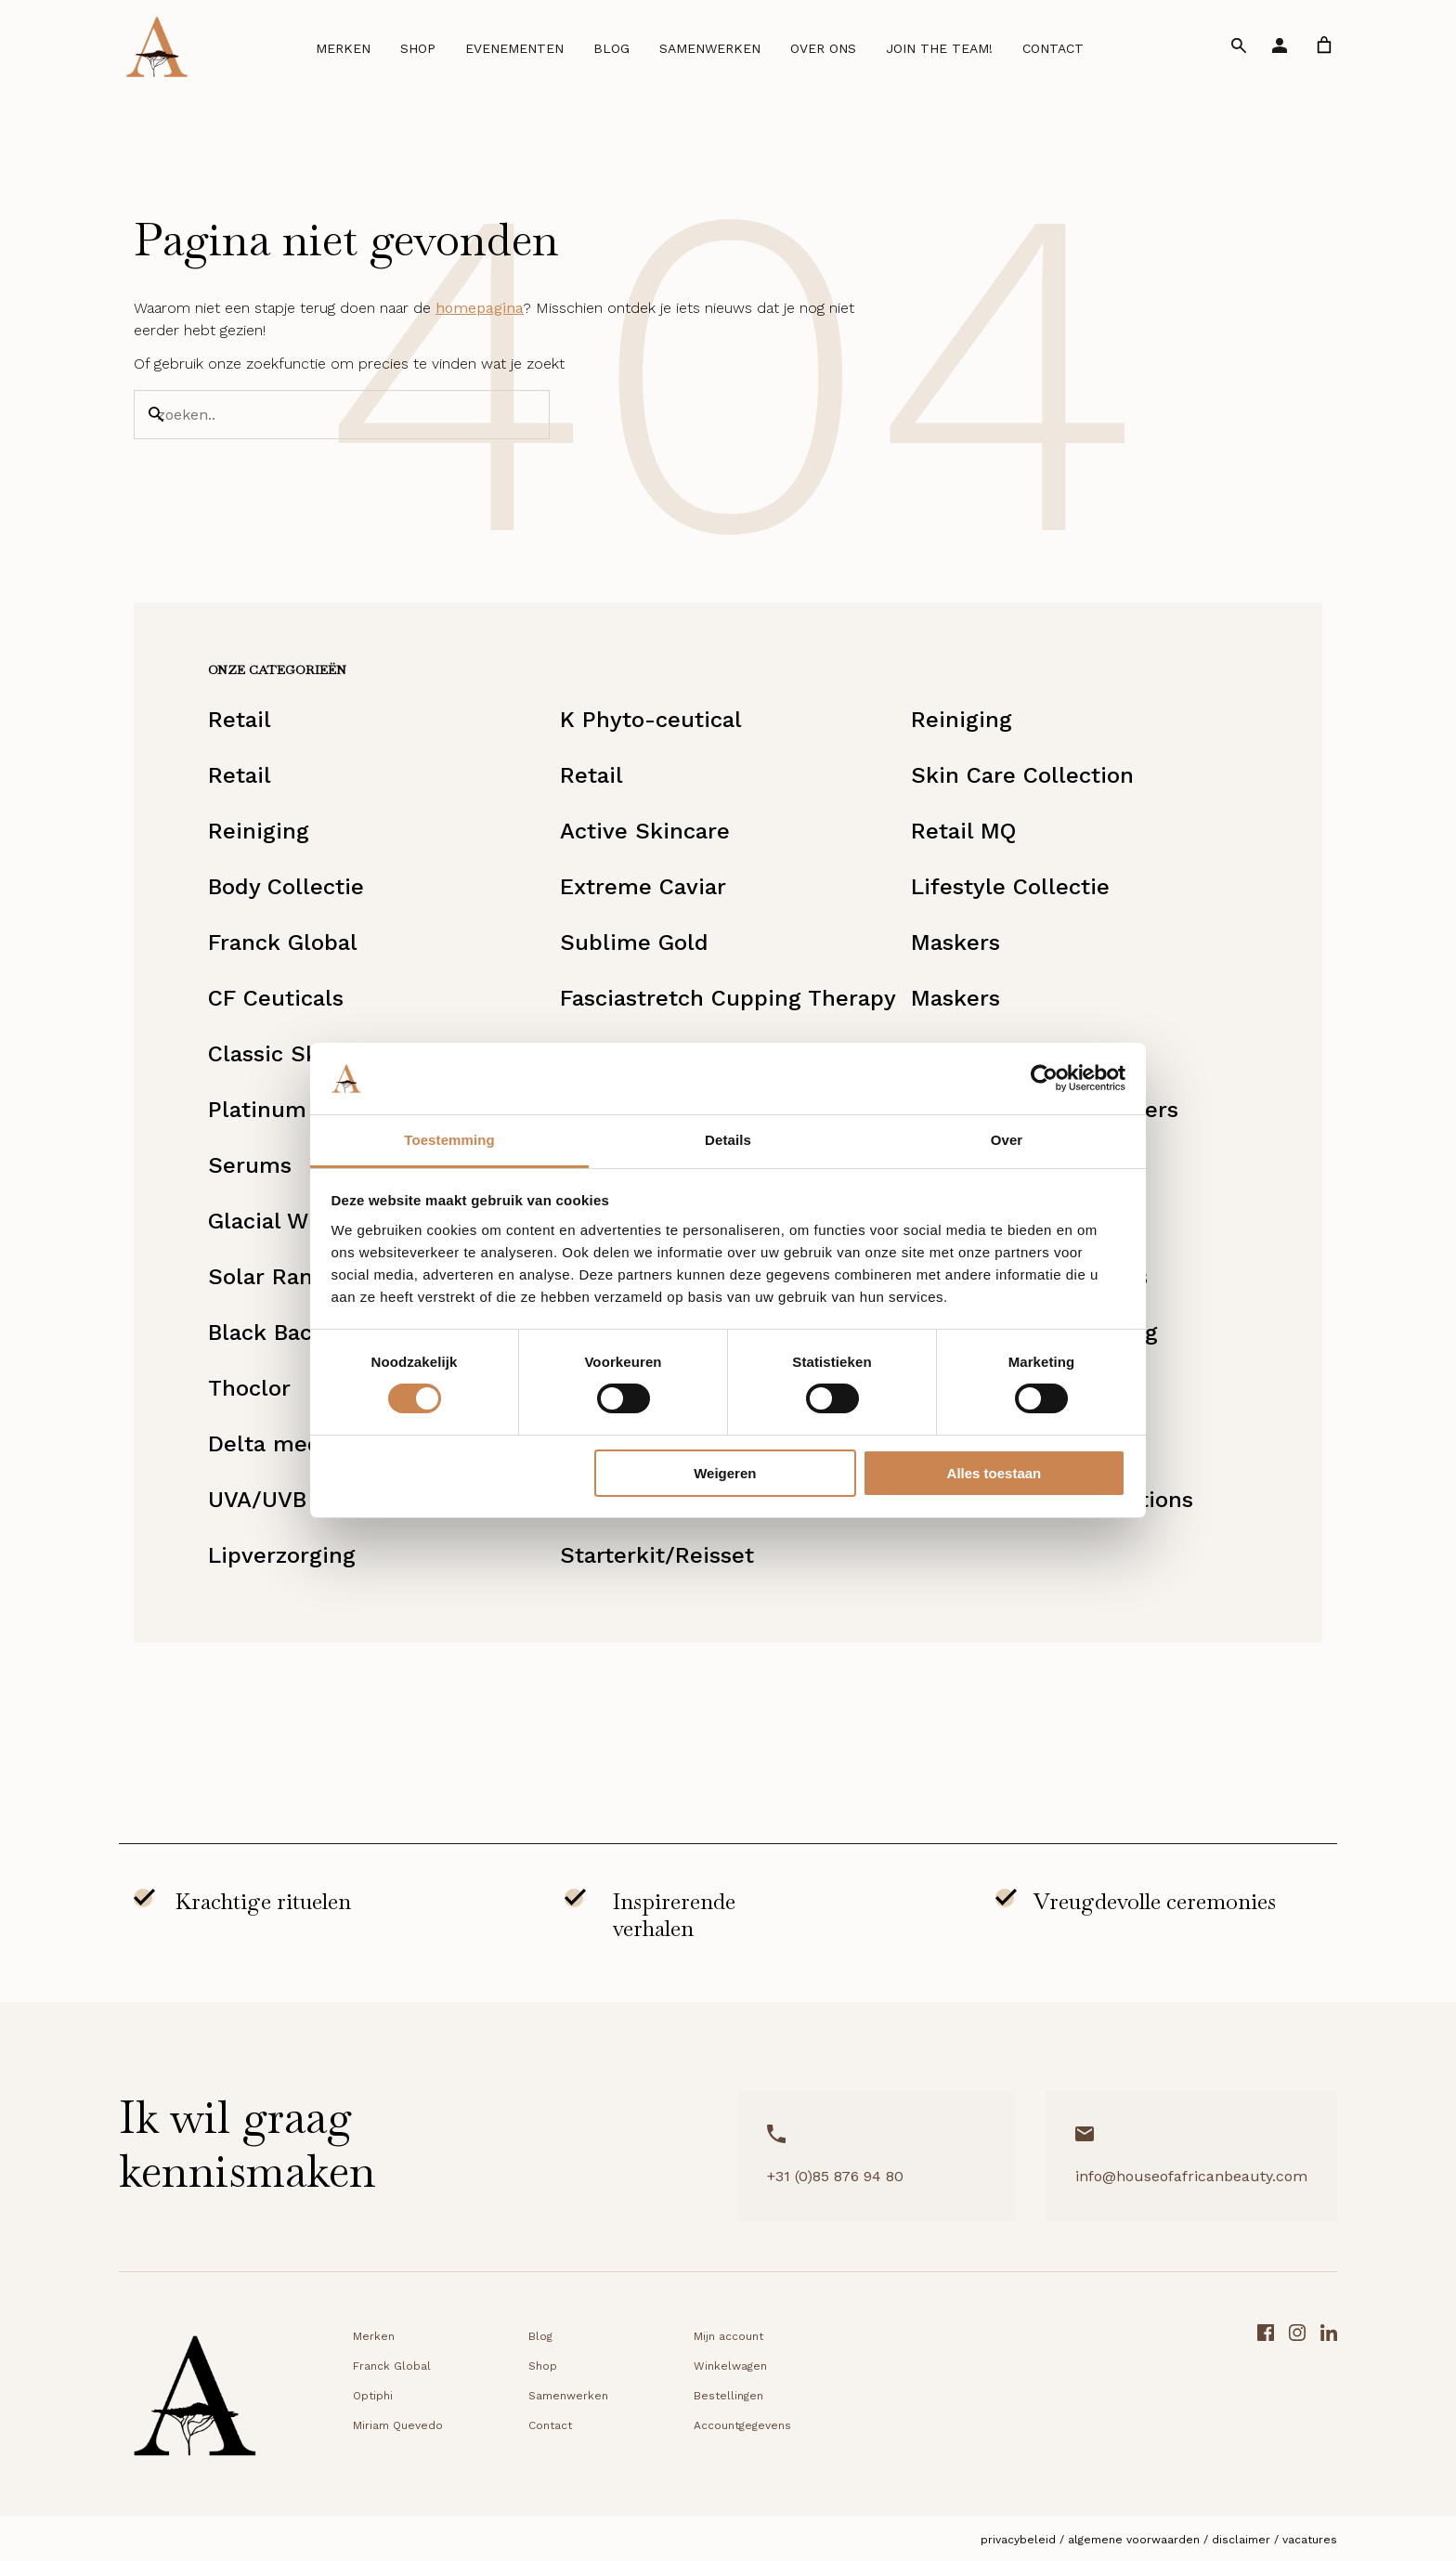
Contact (1053, 48)
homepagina (480, 308)
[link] (1324, 45)
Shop (418, 48)
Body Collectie (286, 887)
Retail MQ (963, 831)
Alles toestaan (994, 1473)
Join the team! (939, 48)
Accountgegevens (742, 2425)
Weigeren (725, 1473)
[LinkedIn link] (1328, 2401)
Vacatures (1309, 2539)
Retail (239, 720)
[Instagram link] (1297, 2401)
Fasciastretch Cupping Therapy (728, 998)
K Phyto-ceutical (651, 720)
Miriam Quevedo (398, 2425)
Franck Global (283, 943)
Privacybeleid (1018, 2539)
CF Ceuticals (276, 998)
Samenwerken (709, 48)
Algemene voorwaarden (1134, 2539)
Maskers (955, 943)
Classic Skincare (296, 1054)
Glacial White (279, 1221)
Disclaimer (1241, 2539)
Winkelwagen (730, 2366)
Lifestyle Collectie (1010, 887)
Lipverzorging (282, 1555)
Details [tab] (728, 1140)
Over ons (823, 48)
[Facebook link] (1265, 2401)
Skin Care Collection (1022, 775)
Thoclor (249, 1388)
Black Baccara (283, 1333)
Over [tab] (1007, 1140)
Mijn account (728, 2336)
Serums (250, 1165)
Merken (343, 48)
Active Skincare (645, 831)
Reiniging (961, 720)
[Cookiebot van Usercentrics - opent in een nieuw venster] (1044, 1078)
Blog (611, 48)
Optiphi (373, 2395)
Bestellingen (728, 2395)
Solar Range (273, 1277)
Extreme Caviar (643, 887)
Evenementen (514, 48)
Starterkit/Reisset (657, 1555)
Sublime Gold (634, 943)
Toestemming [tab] (449, 1140)
